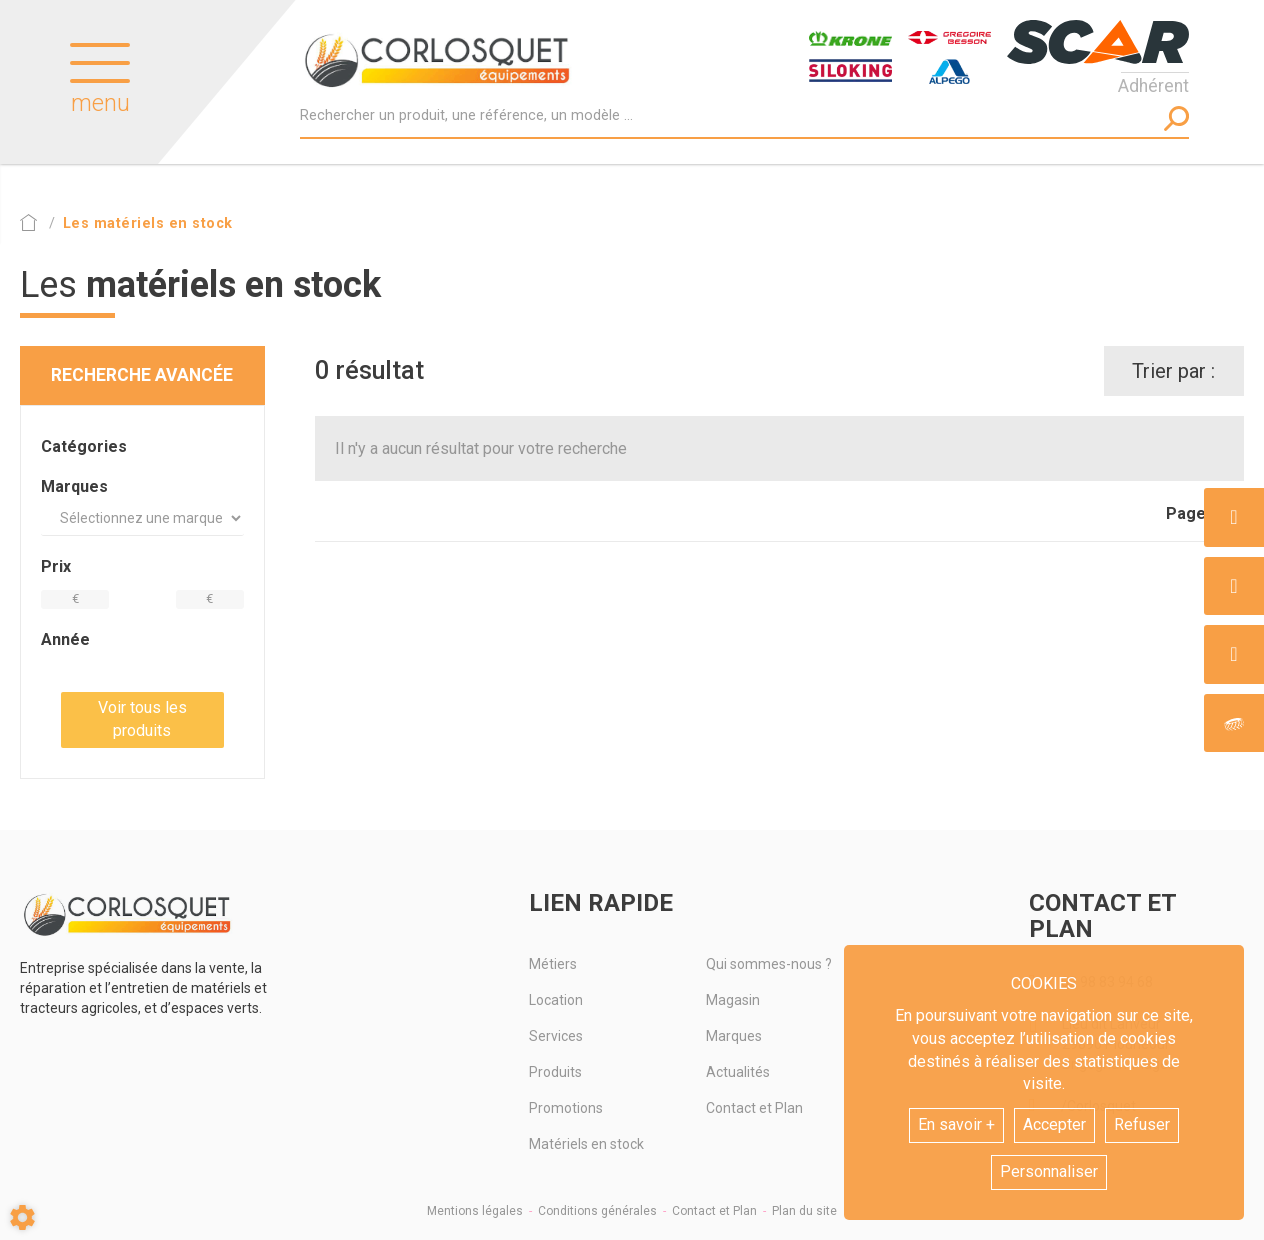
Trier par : (1173, 371)
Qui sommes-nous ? (769, 964)
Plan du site (804, 1211)
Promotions (566, 1108)
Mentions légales (475, 1211)
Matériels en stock (586, 1144)
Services (556, 1036)
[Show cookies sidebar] (22, 1217)
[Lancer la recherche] (1176, 118)
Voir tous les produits (142, 719)
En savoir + (956, 1124)
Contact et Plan (754, 1108)
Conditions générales (597, 1211)
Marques (734, 1036)
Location (556, 1000)
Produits (555, 1072)
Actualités (738, 1072)
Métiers (553, 964)
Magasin (733, 1000)
